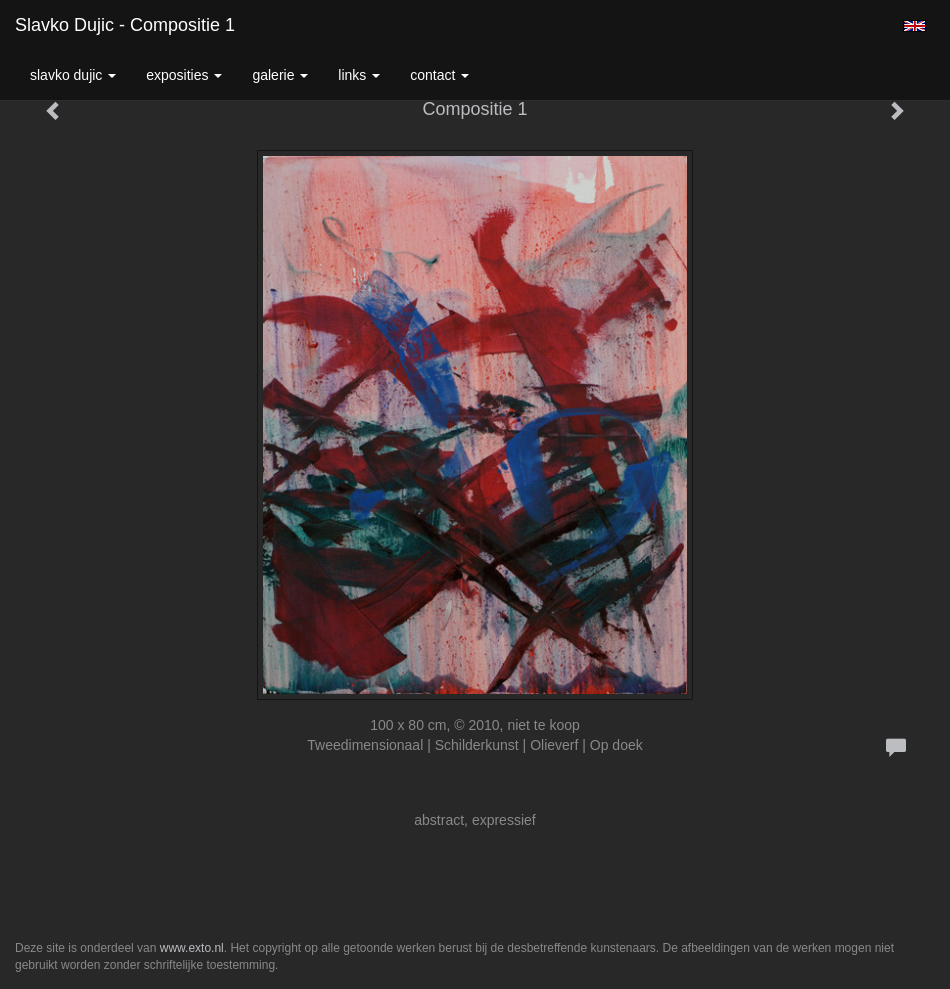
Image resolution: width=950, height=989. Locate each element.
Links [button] (359, 75)
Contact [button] (439, 75)
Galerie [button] (280, 75)
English (914, 26)
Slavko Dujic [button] (73, 75)
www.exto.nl (192, 948)
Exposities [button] (184, 75)
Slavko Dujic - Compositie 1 (125, 25)
